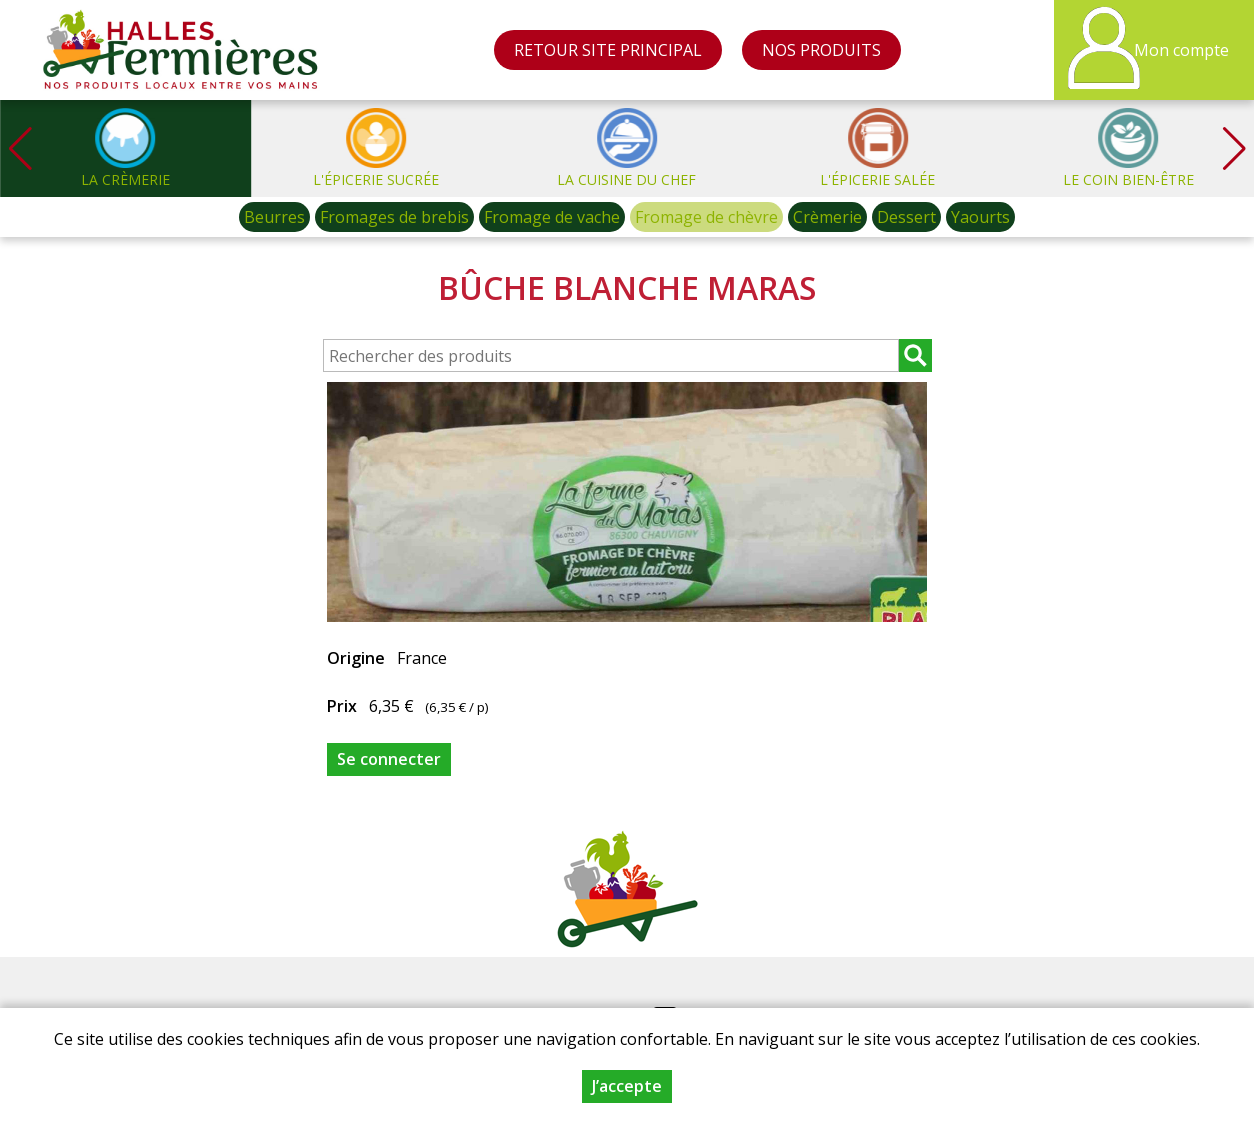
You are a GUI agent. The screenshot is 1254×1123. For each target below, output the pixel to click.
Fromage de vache (552, 217)
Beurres (274, 217)
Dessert (906, 217)
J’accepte (627, 1086)
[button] (1234, 148)
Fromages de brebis (394, 217)
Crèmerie (827, 217)
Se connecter (389, 759)
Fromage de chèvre (706, 217)
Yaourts (980, 217)
